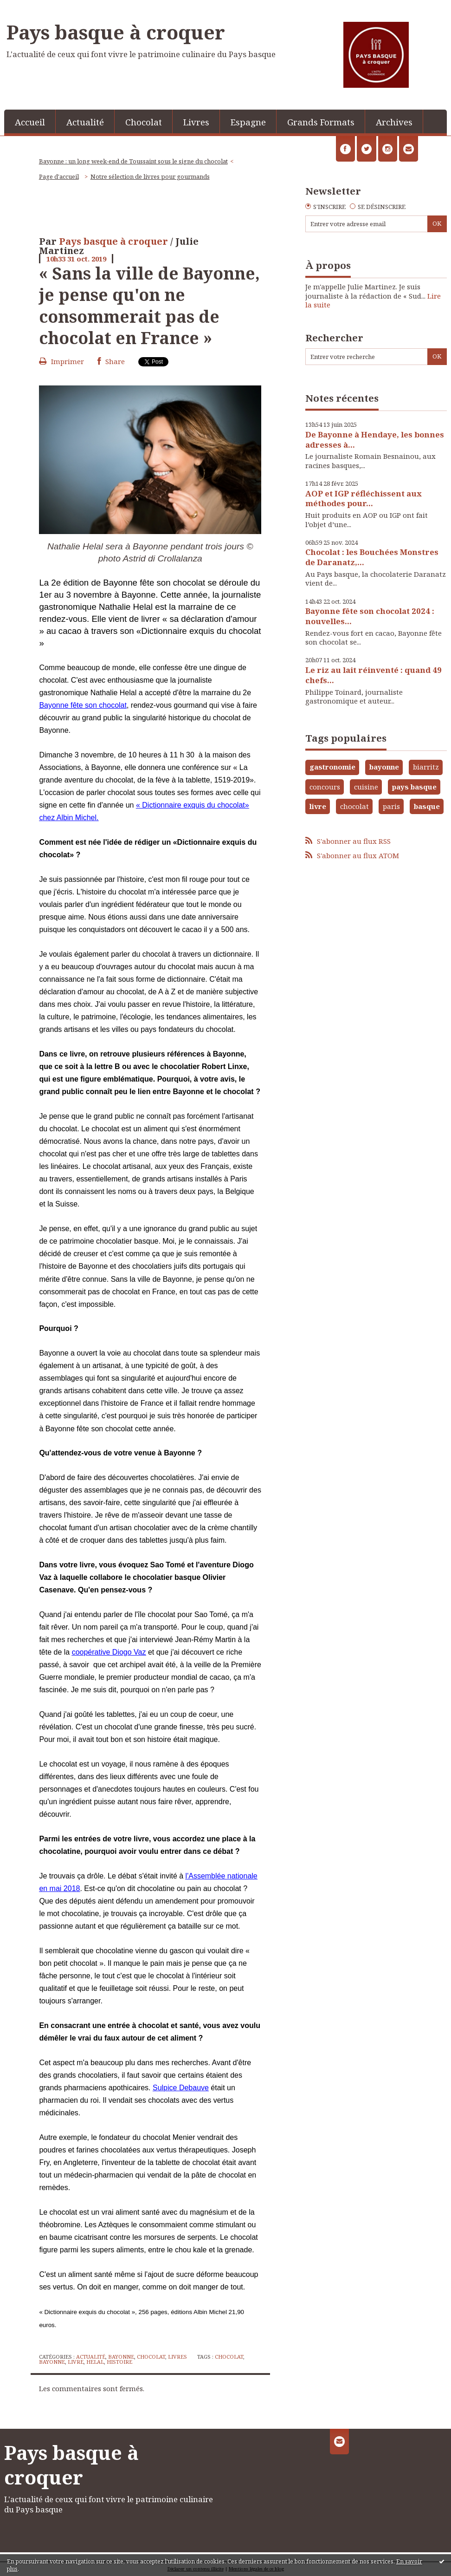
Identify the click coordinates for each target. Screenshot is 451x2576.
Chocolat (143, 122)
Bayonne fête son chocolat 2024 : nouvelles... (369, 616)
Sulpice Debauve (181, 2088)
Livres (196, 122)
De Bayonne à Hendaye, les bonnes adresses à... (374, 439)
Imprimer (61, 361)
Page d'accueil (59, 176)
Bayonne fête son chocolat (83, 705)
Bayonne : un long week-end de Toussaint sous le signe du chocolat (133, 161)
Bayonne (121, 2356)
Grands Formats (320, 122)
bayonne (52, 2361)
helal (95, 2361)
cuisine (366, 786)
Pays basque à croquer (115, 32)
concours (324, 786)
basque (427, 806)
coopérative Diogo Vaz (109, 1652)
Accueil (30, 122)
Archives (394, 122)
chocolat (229, 2356)
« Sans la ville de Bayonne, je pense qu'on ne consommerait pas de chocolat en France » (149, 305)
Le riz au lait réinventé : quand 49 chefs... (373, 675)
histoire (119, 2361)
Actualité (85, 122)
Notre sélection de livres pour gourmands (150, 176)
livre (76, 2361)
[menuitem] (30, 121)
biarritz (426, 766)
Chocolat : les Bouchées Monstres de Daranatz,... (371, 557)
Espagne (248, 122)
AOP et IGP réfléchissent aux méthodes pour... (363, 498)
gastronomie (332, 766)
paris (391, 806)
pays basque (414, 786)
